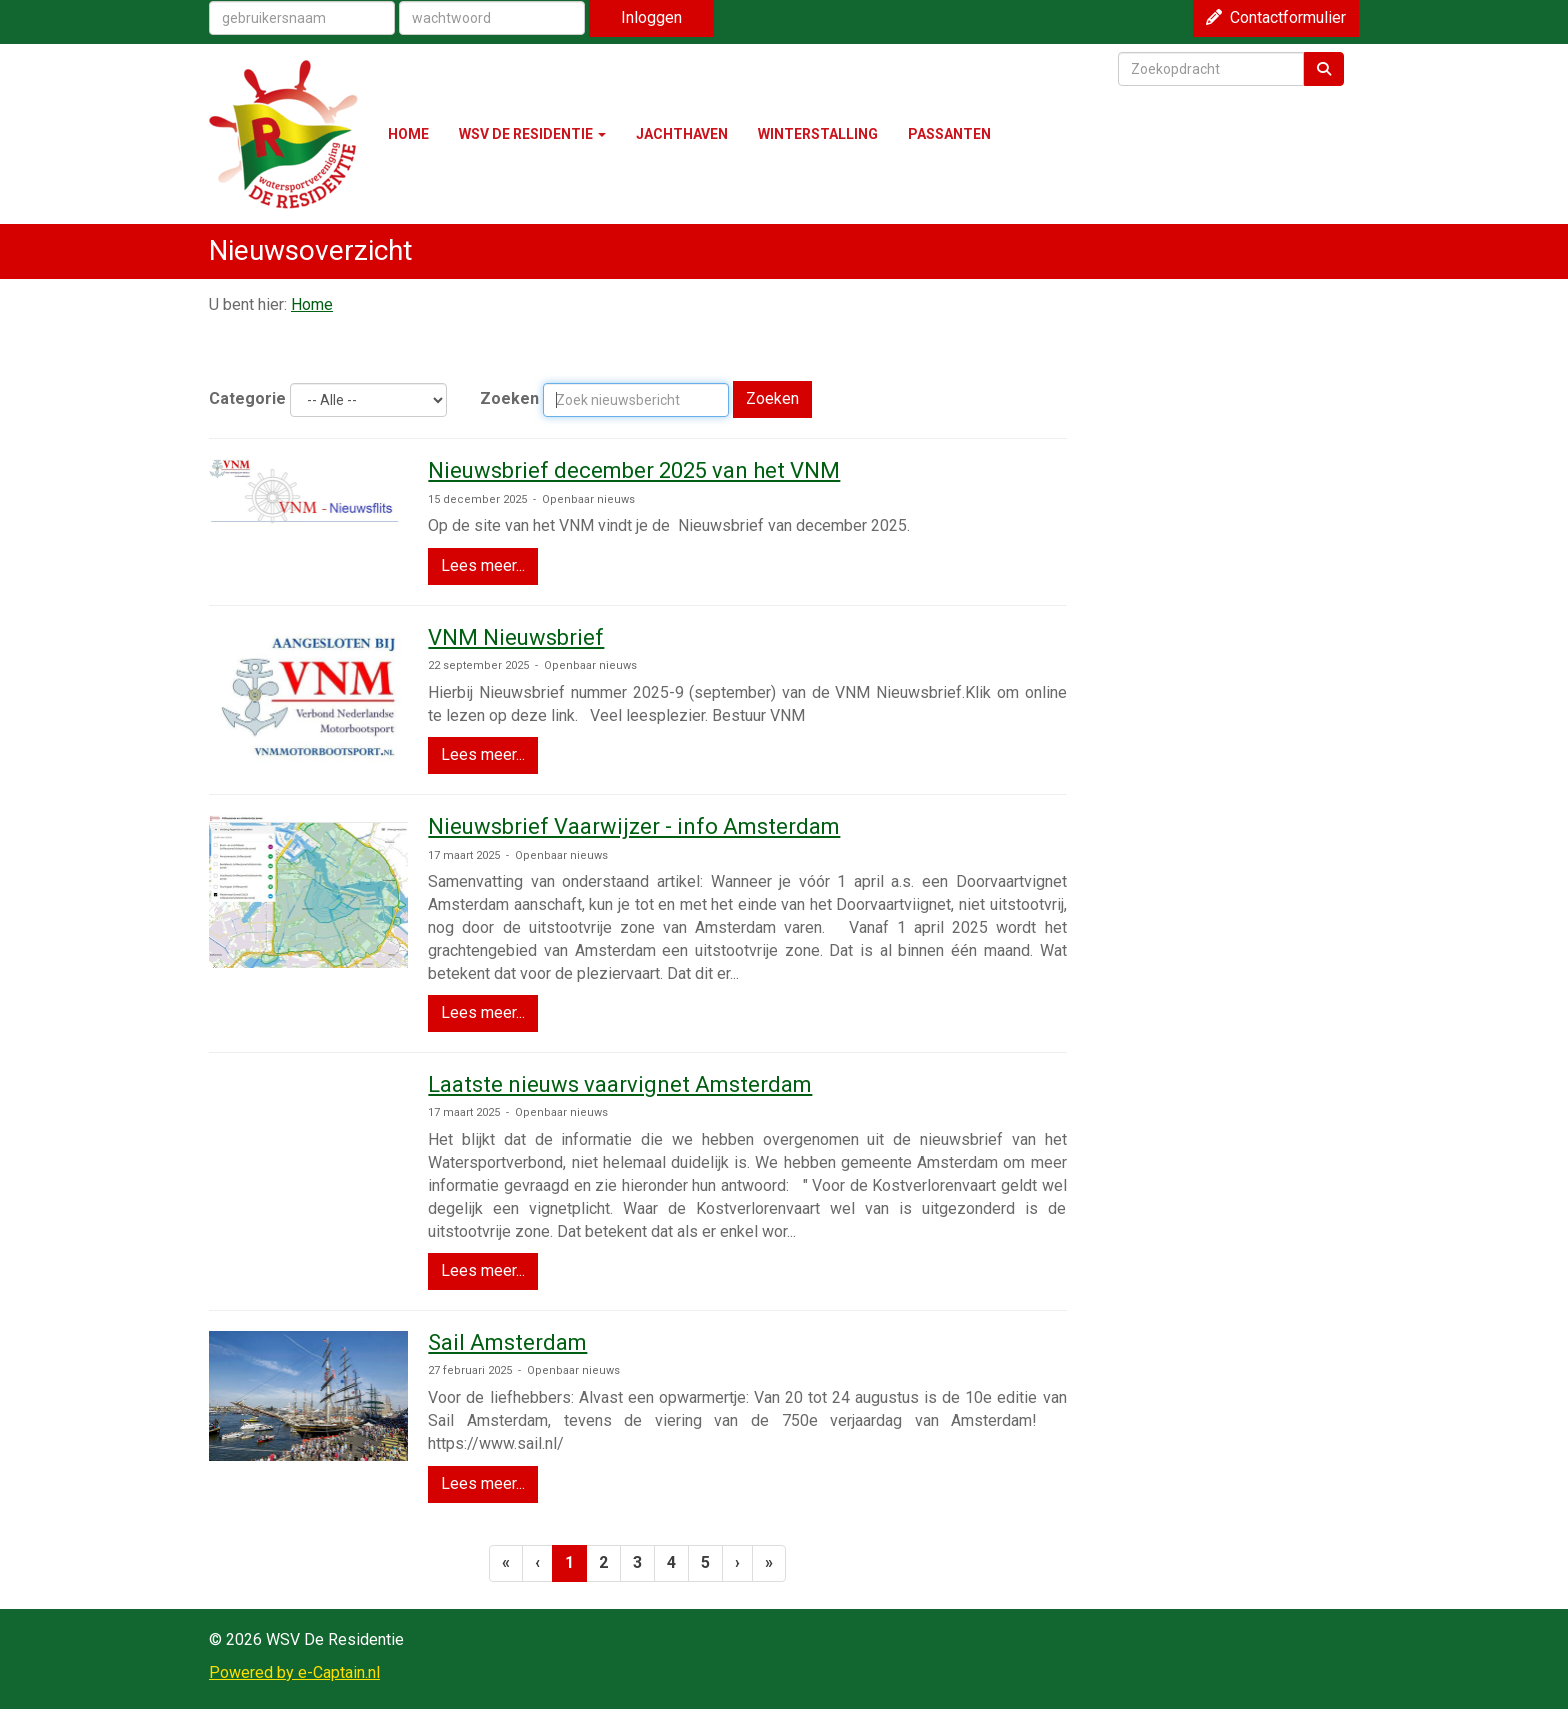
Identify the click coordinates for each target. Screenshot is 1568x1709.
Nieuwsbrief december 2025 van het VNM (634, 470)
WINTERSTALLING (818, 134)
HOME (408, 134)
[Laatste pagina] (769, 1563)
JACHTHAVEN (682, 134)
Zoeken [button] (772, 398)
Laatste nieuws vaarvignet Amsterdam (620, 1084)
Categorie (247, 398)
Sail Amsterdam (507, 1342)
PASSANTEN (949, 134)
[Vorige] (537, 1563)
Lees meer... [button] (483, 565)
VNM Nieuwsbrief (516, 637)
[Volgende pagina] (737, 1563)
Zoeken (509, 398)
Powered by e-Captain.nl (294, 1672)
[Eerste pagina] (506, 1563)
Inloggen (651, 17)
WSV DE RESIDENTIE (532, 134)
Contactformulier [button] (1276, 17)
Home (312, 304)
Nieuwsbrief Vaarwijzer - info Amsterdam (634, 826)
